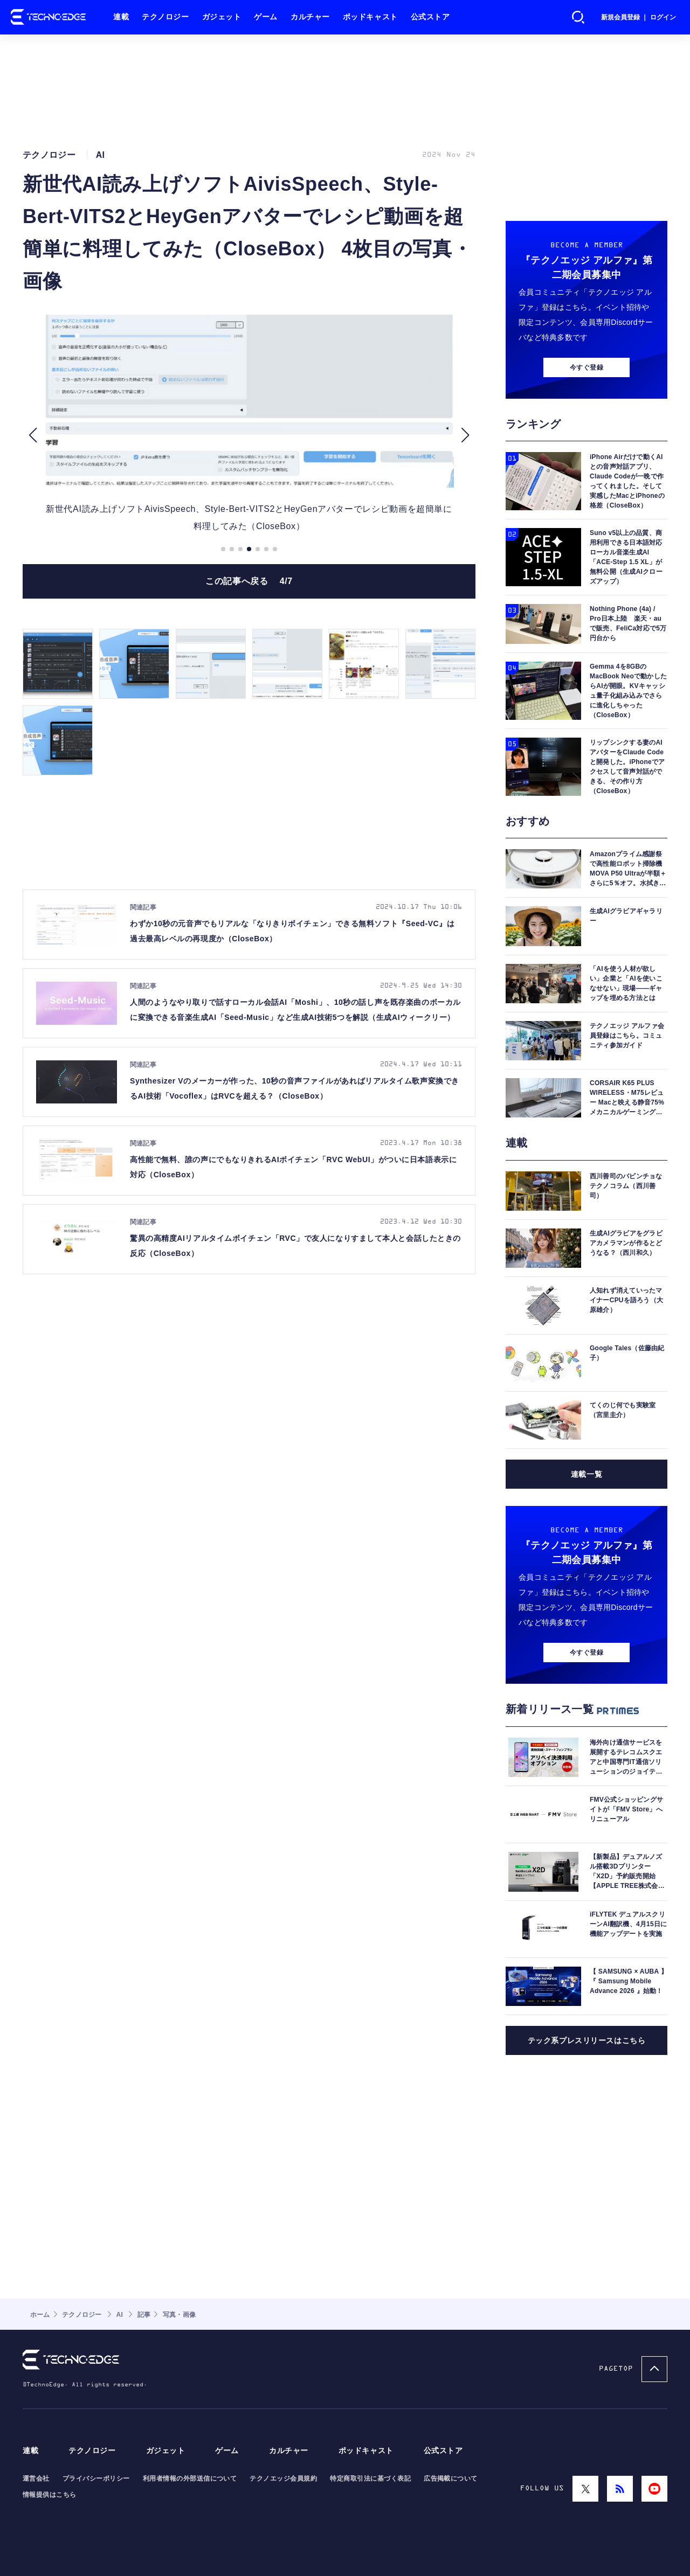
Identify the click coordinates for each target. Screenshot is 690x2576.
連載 (121, 17)
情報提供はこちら (50, 2494)
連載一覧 (586, 1474)
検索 (578, 17)
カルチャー (310, 17)
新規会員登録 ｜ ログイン (638, 17)
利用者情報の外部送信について (190, 2478)
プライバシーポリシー (96, 2478)
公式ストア (430, 17)
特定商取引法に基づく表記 (370, 2478)
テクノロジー (165, 17)
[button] (32, 435)
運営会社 (36, 2478)
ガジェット (222, 17)
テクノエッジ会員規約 (283, 2478)
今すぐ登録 (586, 367)
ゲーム (266, 17)
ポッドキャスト (370, 17)
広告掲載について (451, 2478)
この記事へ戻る (249, 581)
